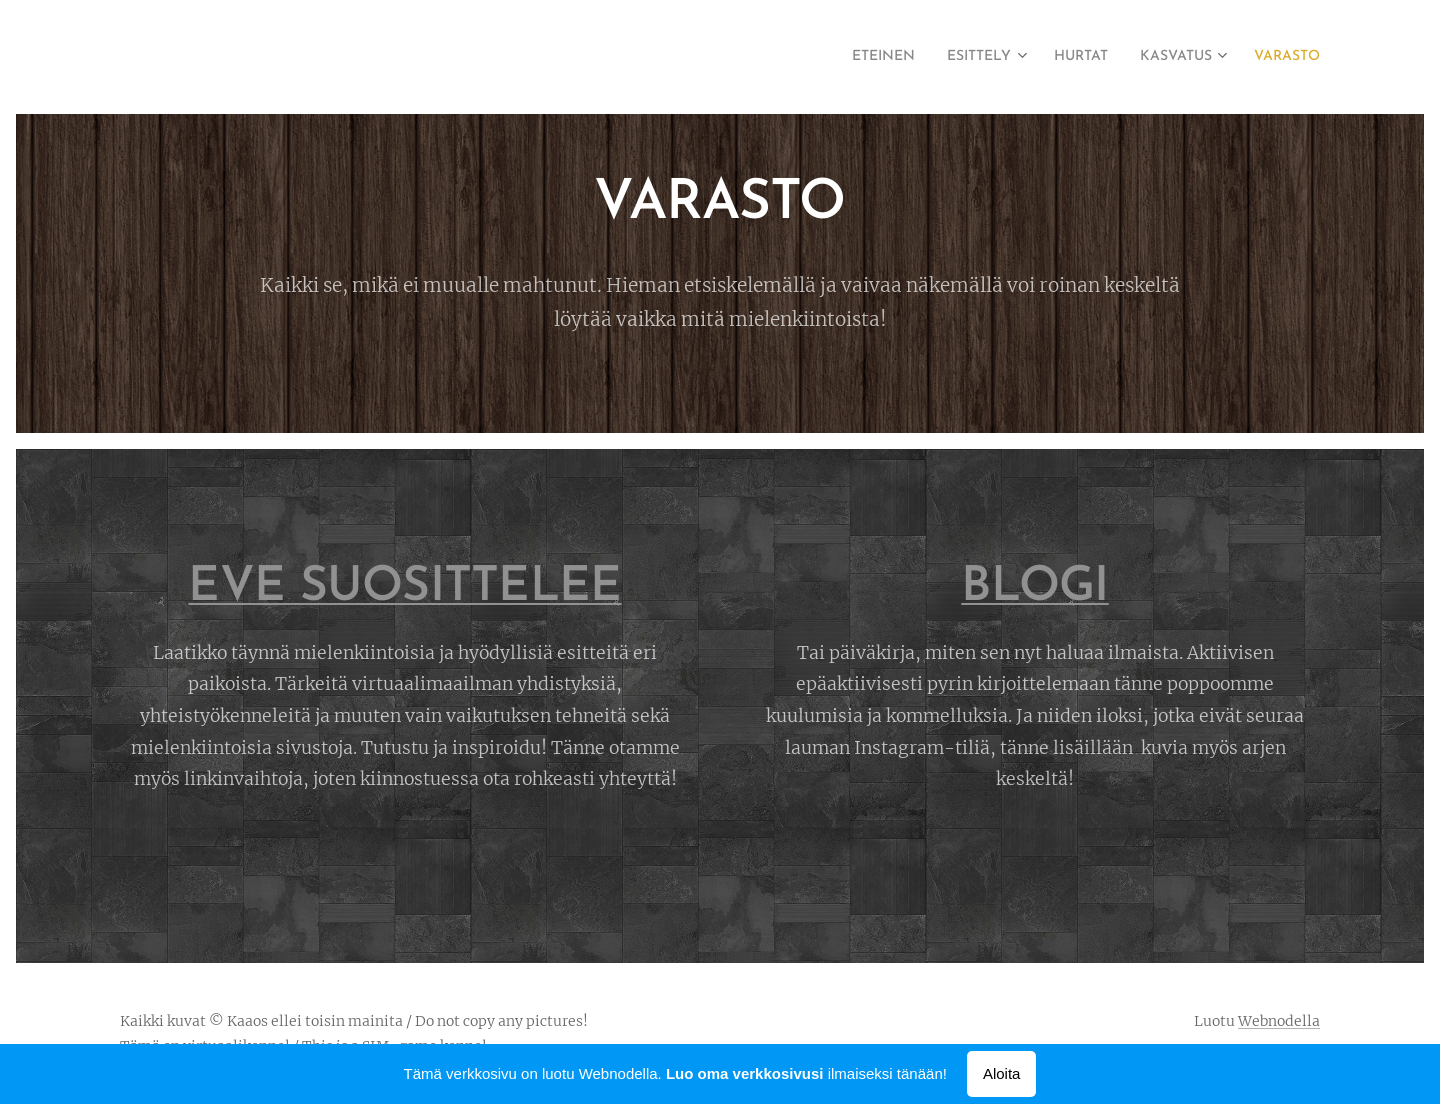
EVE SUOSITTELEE (404, 588)
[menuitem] (838, 57)
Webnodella (1279, 1021)
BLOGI (1034, 588)
